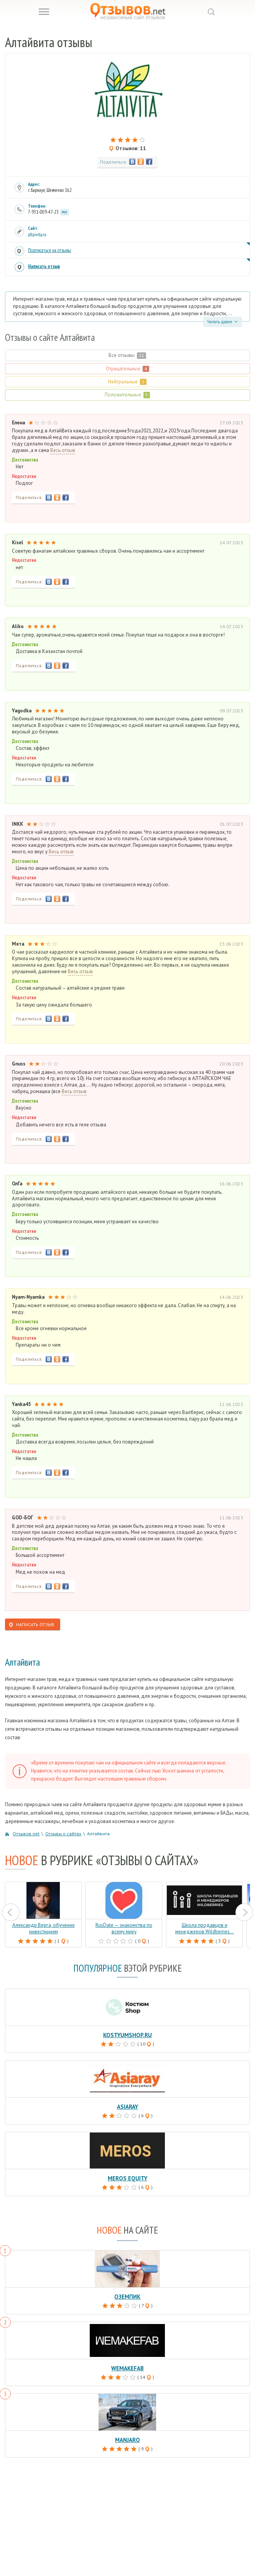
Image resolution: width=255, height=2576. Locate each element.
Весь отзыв (62, 450)
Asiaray (127, 2106)
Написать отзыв (44, 266)
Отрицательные (127, 368)
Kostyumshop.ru (127, 2035)
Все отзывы (127, 355)
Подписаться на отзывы (49, 250)
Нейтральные (127, 381)
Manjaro (127, 2439)
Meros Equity (127, 2178)
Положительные (127, 394)
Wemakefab (127, 2368)
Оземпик (127, 2296)
